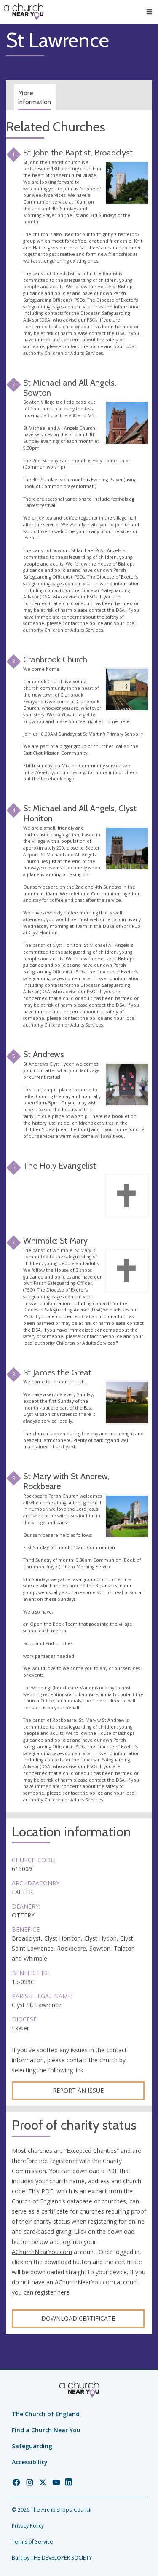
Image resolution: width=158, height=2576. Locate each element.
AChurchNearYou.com (42, 2252)
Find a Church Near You (46, 2430)
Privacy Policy (28, 2525)
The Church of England (46, 2414)
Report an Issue (78, 2090)
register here (52, 2292)
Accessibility (30, 2462)
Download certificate (78, 2318)
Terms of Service (32, 2541)
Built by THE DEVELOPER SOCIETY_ (53, 2557)
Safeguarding (32, 2446)
